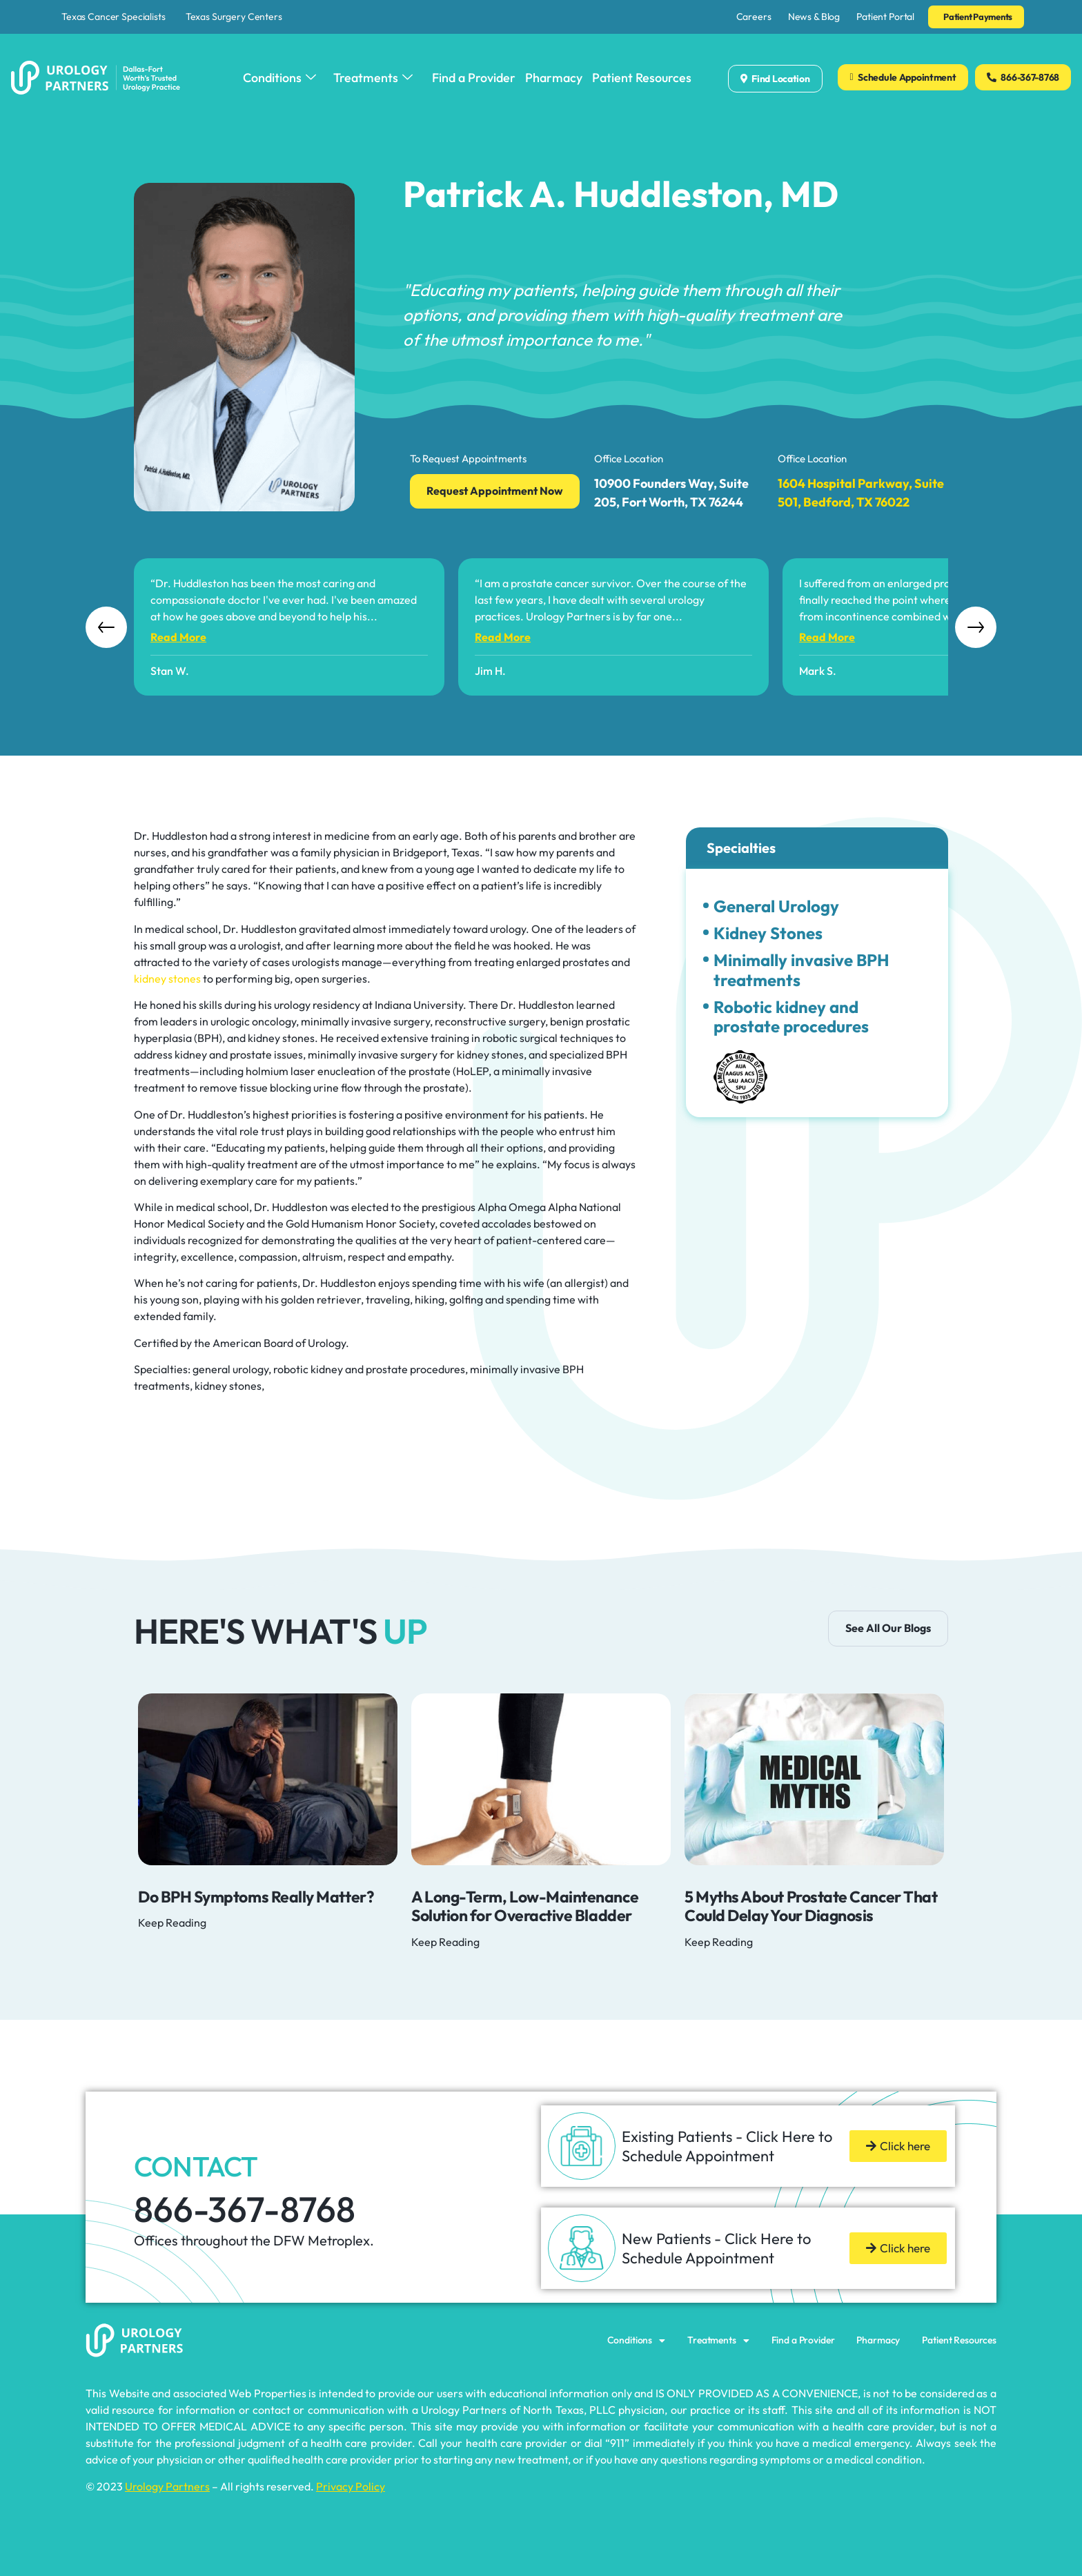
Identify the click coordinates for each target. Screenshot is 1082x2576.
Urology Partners (167, 2486)
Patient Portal (885, 16)
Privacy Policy (350, 2486)
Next (975, 627)
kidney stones (167, 978)
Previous (106, 627)
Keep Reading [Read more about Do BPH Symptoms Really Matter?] (172, 1922)
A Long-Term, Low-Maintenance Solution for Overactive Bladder (524, 1906)
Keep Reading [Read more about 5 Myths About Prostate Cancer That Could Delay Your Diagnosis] (719, 1942)
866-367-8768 (244, 2209)
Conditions (279, 77)
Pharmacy (553, 78)
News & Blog (814, 16)
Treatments (373, 77)
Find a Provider (473, 78)
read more (178, 637)
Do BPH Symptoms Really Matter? (255, 1897)
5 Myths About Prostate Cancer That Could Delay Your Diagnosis (811, 1906)
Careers (753, 16)
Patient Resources (641, 78)
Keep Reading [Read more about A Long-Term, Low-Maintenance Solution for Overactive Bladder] (445, 1942)
